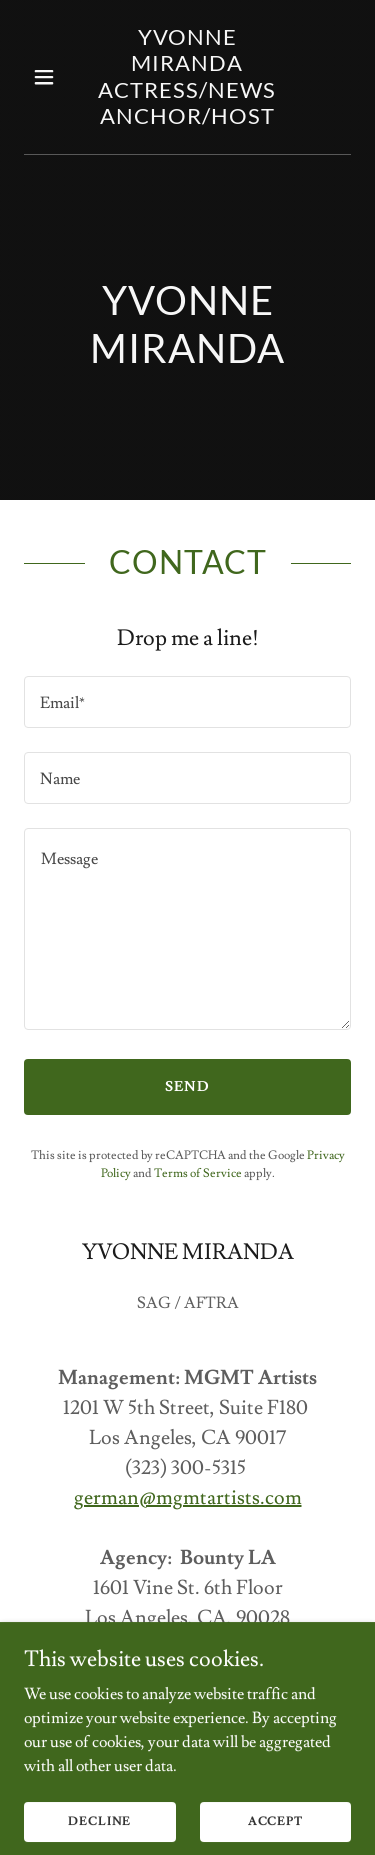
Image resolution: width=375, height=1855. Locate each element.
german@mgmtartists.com (188, 1498)
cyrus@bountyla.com (187, 1678)
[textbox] (187, 702)
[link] (187, 119)
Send (187, 1087)
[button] (48, 77)
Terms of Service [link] (198, 1173)
